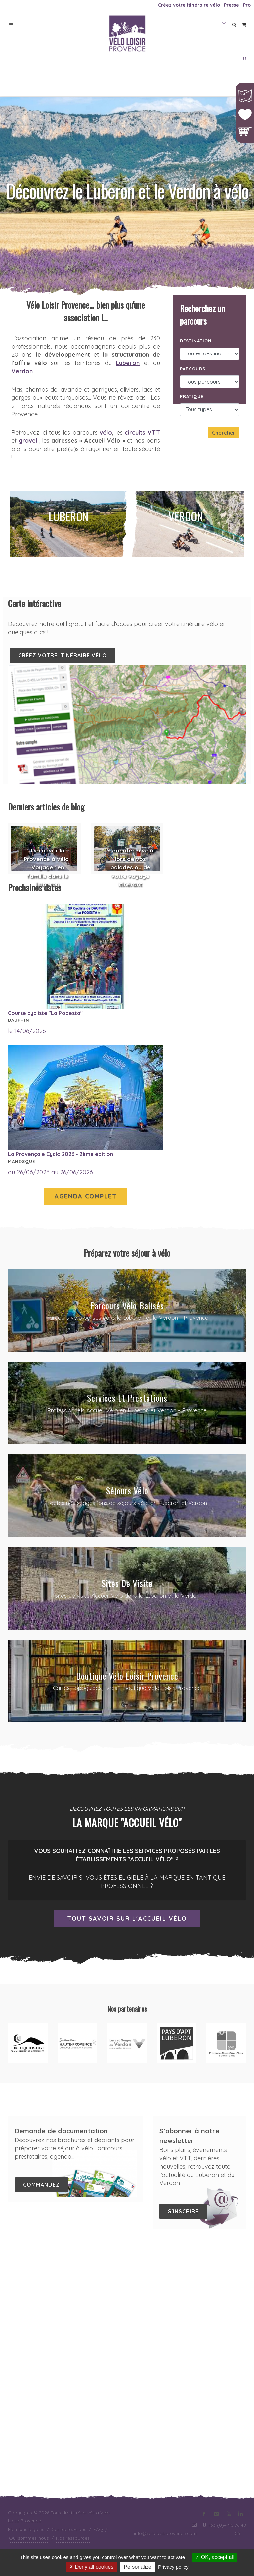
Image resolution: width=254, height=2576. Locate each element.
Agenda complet (86, 1196)
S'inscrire (183, 2211)
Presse (231, 5)
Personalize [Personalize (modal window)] (137, 2567)
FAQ (98, 2288)
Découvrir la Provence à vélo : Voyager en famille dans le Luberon (48, 867)
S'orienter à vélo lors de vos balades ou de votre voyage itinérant (130, 867)
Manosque (21, 1161)
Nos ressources (73, 2297)
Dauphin (18, 1020)
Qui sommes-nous (29, 2297)
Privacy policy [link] (173, 2567)
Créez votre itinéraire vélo (189, 5)
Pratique (191, 396)
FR (243, 58)
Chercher (223, 432)
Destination (196, 340)
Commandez (41, 2184)
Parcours (192, 368)
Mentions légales (26, 2288)
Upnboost (235, 2317)
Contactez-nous (68, 2288)
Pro (247, 5)
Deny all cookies (91, 2567)
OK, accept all (214, 2557)
